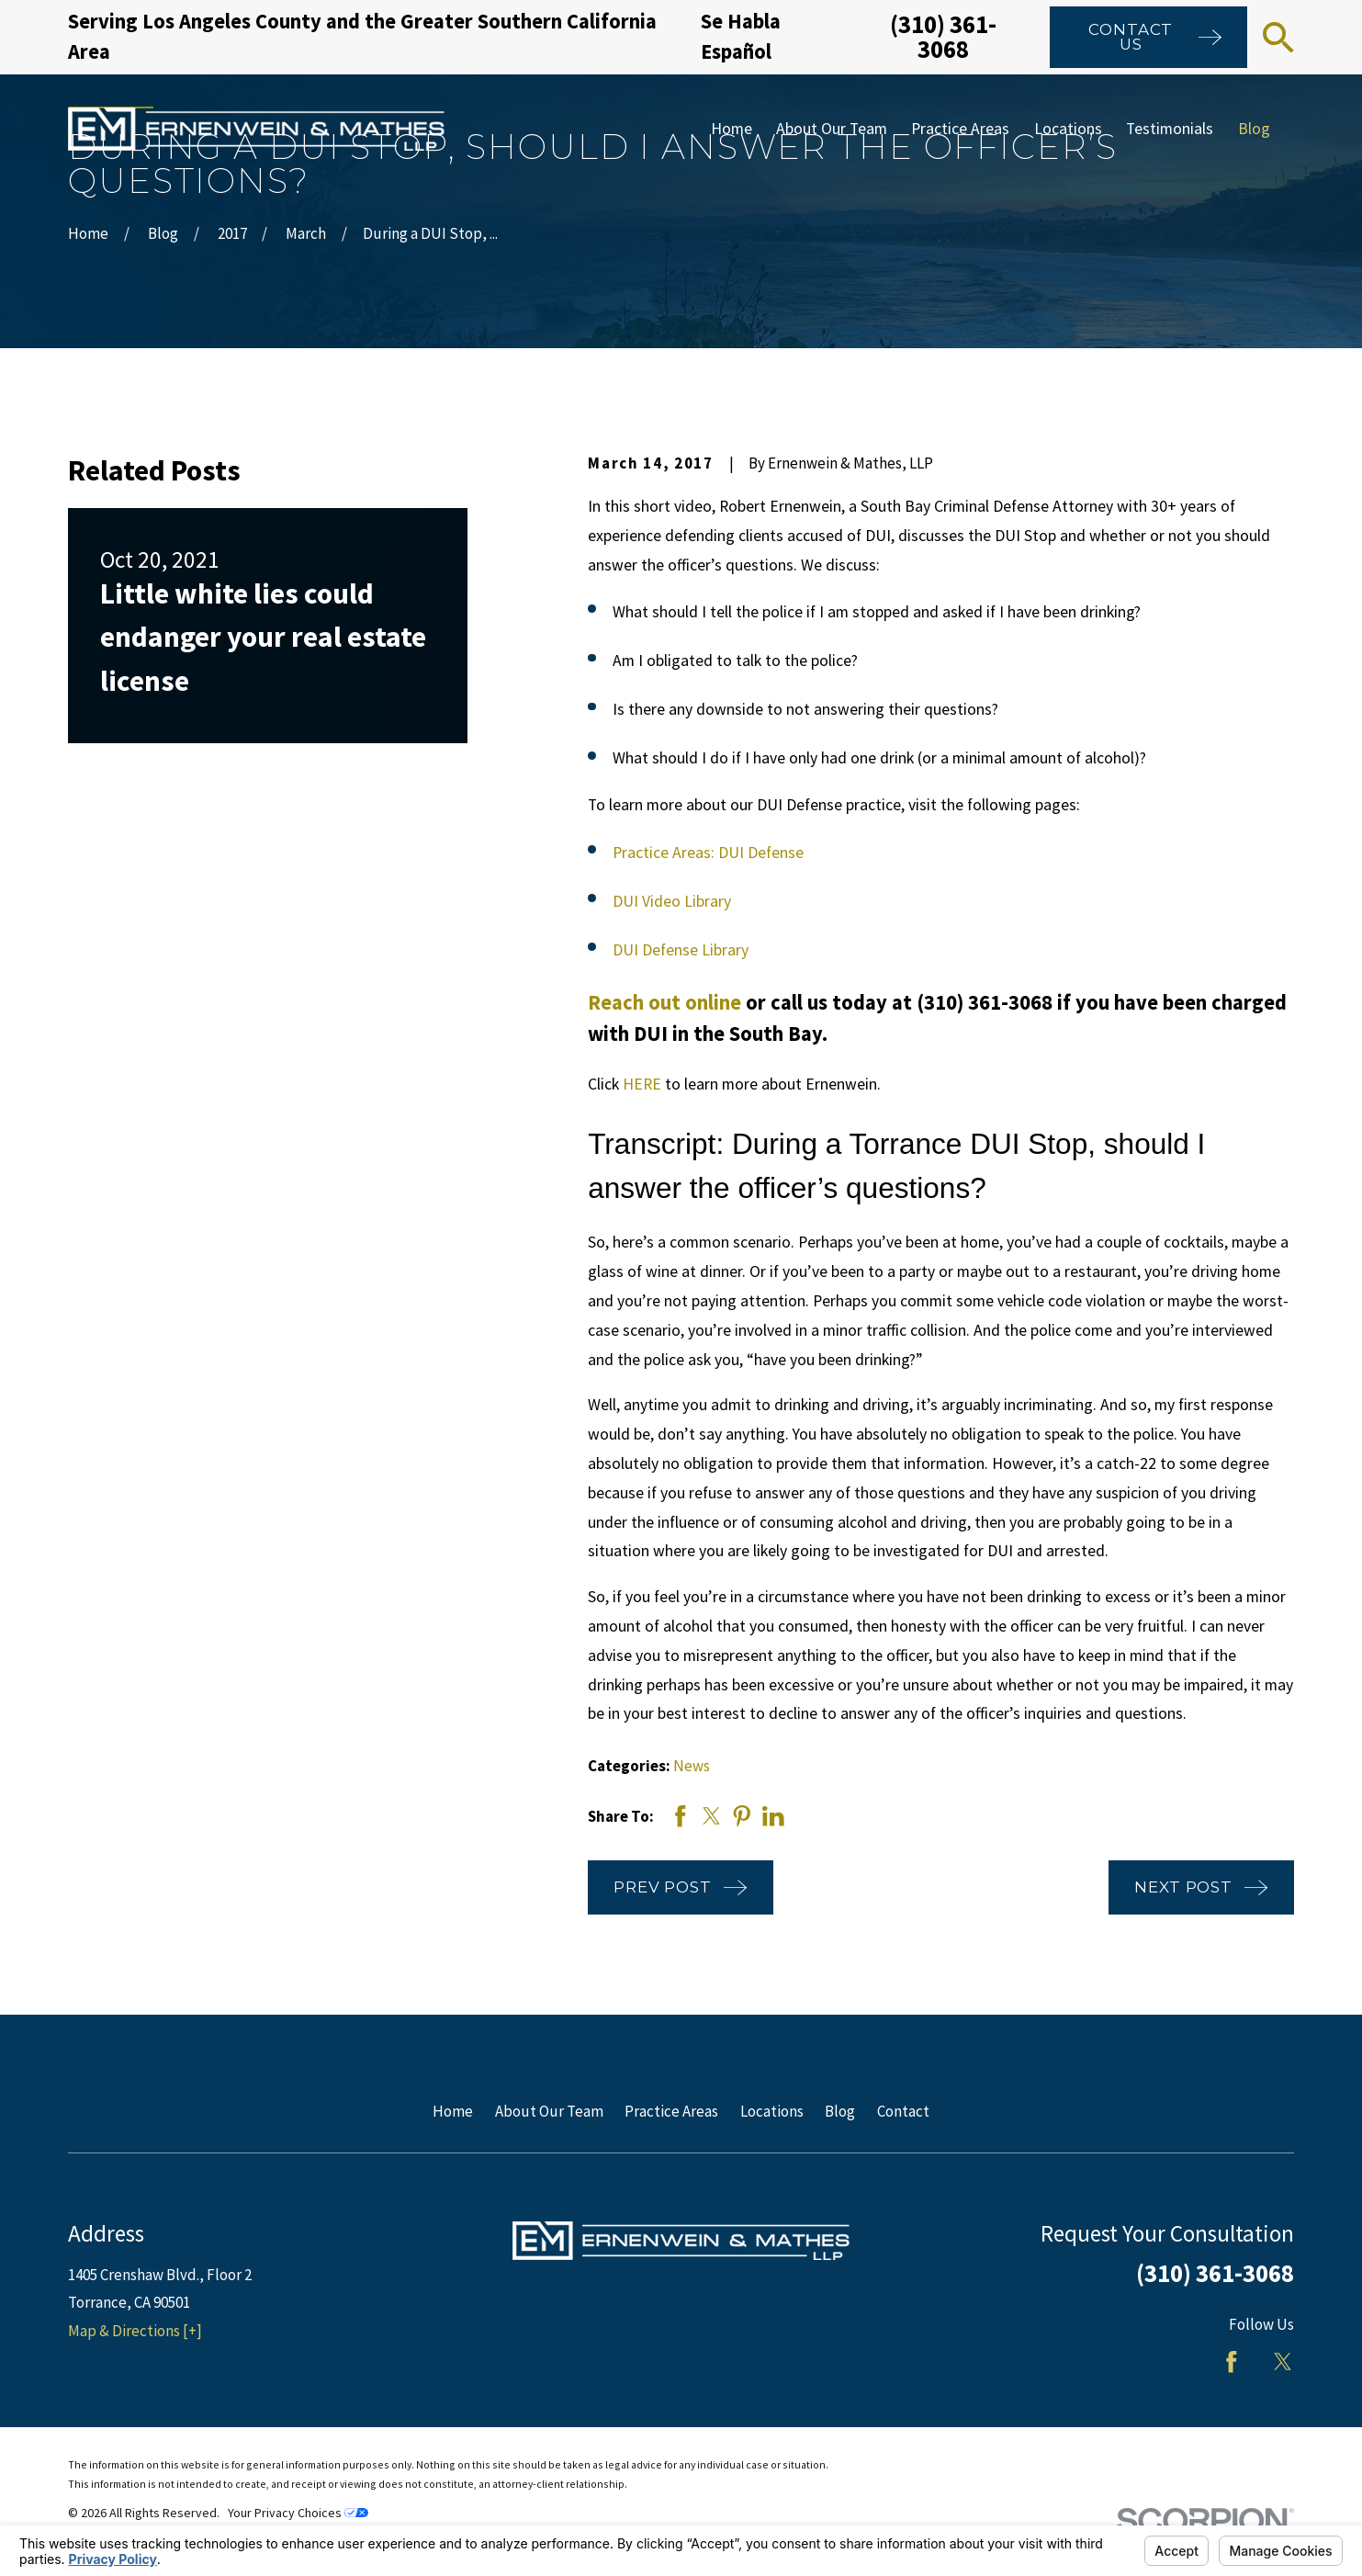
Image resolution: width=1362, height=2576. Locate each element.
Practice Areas (671, 2111)
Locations (772, 2111)
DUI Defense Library (681, 950)
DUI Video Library (672, 901)
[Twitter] (1283, 2362)
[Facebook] (1232, 2362)
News (691, 1766)
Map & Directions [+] (135, 2331)
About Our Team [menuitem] (831, 129)
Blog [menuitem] (1254, 129)
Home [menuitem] (731, 129)
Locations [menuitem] (1068, 129)
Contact (903, 2111)
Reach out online (664, 1002)
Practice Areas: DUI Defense (708, 852)
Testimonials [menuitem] (1169, 129)
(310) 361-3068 (943, 36)
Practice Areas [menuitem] (960, 129)
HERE (642, 1084)
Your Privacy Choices (298, 2512)
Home (453, 2111)
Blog (840, 2111)
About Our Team (549, 2111)
